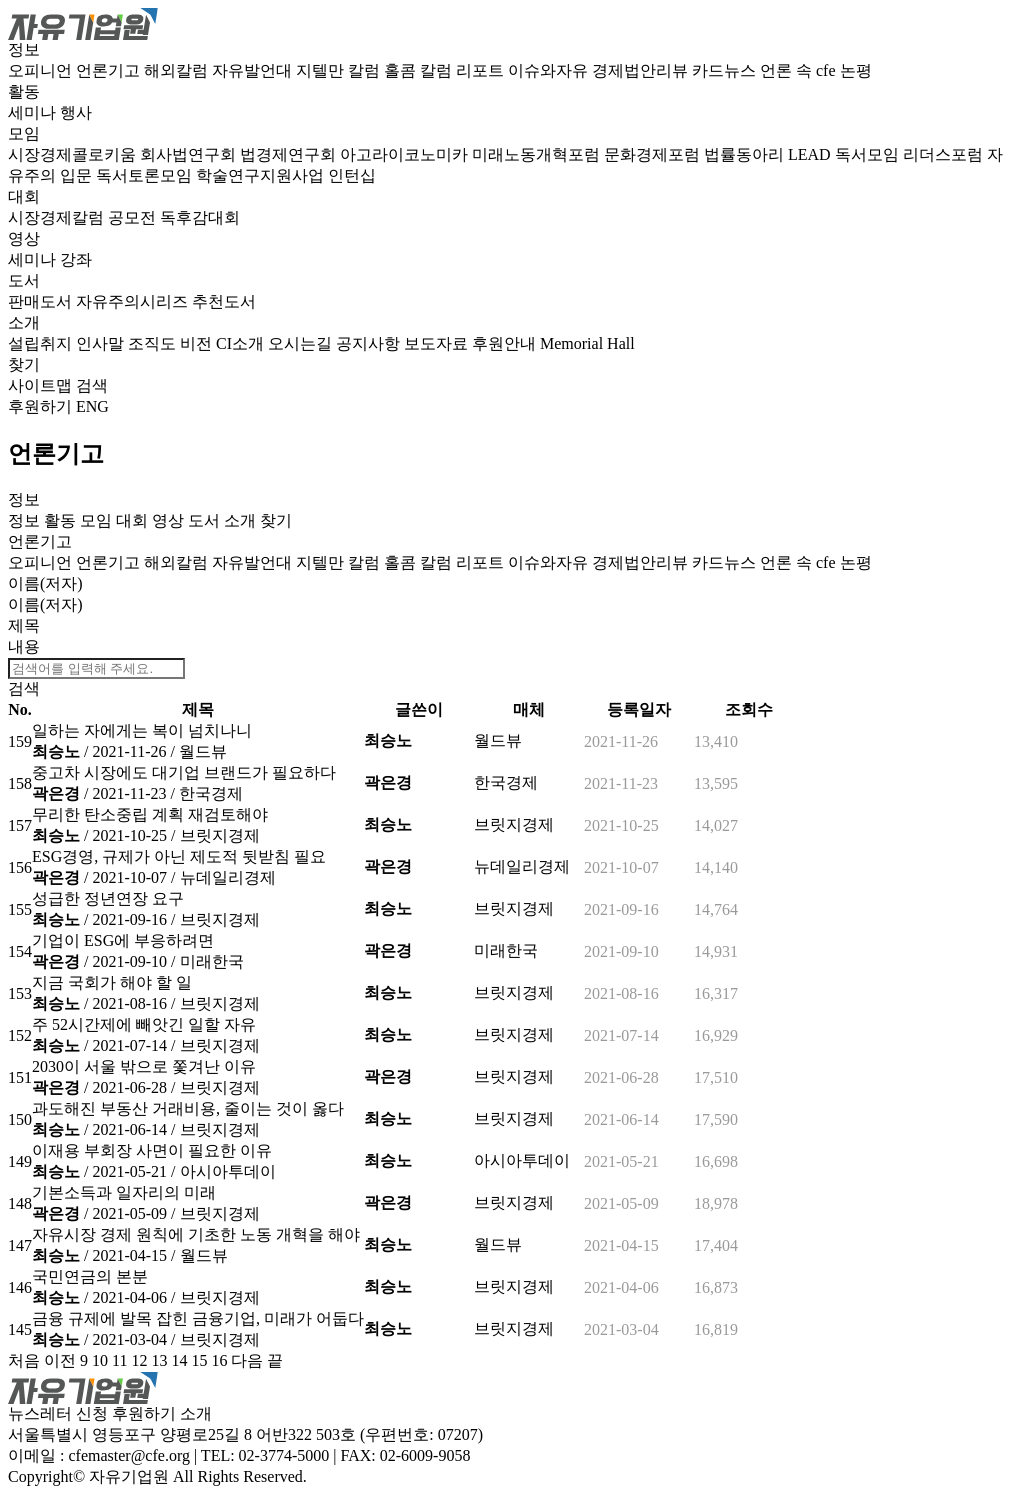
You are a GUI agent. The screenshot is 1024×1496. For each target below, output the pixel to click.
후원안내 (506, 343)
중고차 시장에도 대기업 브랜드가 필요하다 (184, 772)
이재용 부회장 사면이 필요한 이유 (152, 1150)
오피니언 (42, 70)
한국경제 (211, 793)
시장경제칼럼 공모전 (84, 217)
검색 (92, 385)
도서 (24, 280)
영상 (24, 238)
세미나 (34, 112)
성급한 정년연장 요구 (108, 898)
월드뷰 (203, 751)
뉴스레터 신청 (58, 1413)
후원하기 (40, 406)
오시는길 (302, 343)
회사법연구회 (190, 154)
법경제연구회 (290, 154)
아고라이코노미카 (406, 154)
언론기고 (110, 70)
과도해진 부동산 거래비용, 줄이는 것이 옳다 (188, 1108)
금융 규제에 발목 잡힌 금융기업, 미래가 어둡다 (198, 1318)
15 (199, 1360)
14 (179, 1360)
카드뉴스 (726, 70)
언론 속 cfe (800, 70)
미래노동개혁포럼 (538, 154)
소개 (24, 322)
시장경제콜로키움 (74, 154)
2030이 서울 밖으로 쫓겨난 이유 (144, 1066)
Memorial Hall (587, 343)
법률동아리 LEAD (769, 154)
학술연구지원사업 (262, 175)
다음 (247, 1360)
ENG (92, 406)
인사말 (102, 343)
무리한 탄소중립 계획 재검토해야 (150, 814)
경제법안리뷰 (642, 70)
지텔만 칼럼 (340, 70)
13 (159, 1360)
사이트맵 (42, 385)
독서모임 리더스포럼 (911, 154)
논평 (856, 70)
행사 (76, 112)
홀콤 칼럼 (420, 70)
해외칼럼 (178, 70)
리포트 (482, 70)
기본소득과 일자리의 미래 (124, 1192)
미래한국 (212, 961)
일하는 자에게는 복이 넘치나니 (142, 730)
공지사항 (370, 343)
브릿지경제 (220, 835)
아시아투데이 (228, 1171)
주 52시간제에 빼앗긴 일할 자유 (144, 1024)
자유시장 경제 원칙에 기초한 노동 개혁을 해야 (196, 1234)
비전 (198, 343)
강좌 (76, 259)
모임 (24, 133)
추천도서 (224, 301)
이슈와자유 (550, 70)
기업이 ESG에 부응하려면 (123, 940)
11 (119, 1360)
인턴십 (352, 175)
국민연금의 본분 (90, 1276)
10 (100, 1360)
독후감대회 (200, 217)
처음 (24, 1360)
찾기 (24, 364)
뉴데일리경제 (228, 877)
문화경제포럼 (654, 154)
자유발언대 (254, 70)
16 (219, 1360)
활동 (24, 91)
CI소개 (242, 343)
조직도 (154, 343)
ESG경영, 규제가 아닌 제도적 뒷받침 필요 (179, 856)
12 (139, 1360)
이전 (60, 1360)
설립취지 (42, 343)
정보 (24, 49)
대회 (24, 196)
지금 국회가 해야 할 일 (112, 982)
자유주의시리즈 (134, 301)
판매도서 (42, 301)
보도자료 (438, 343)
